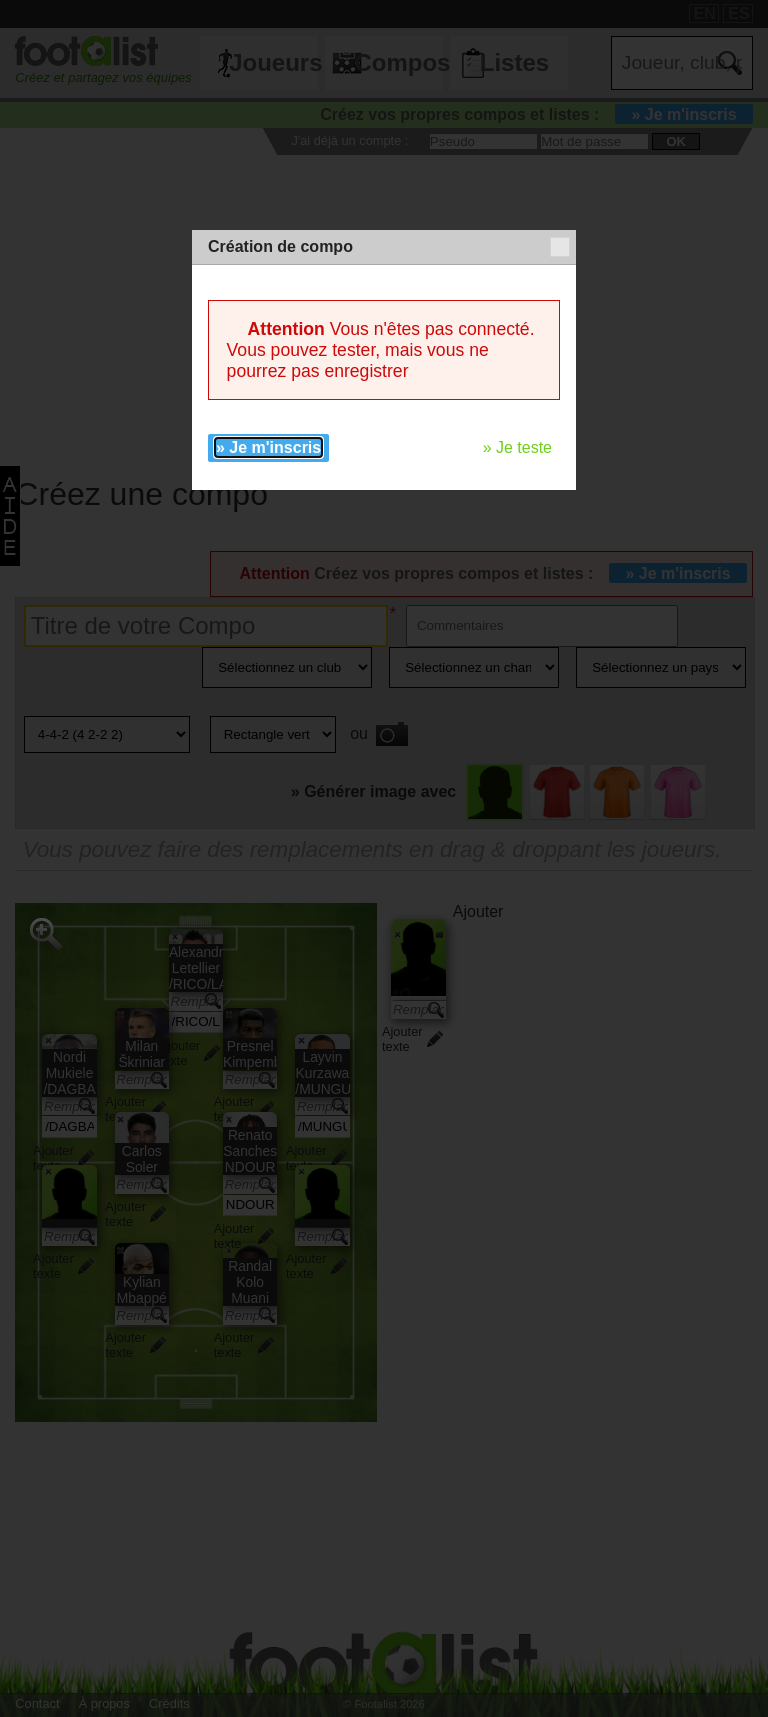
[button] (560, 247)
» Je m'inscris (268, 447)
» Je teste (517, 447)
